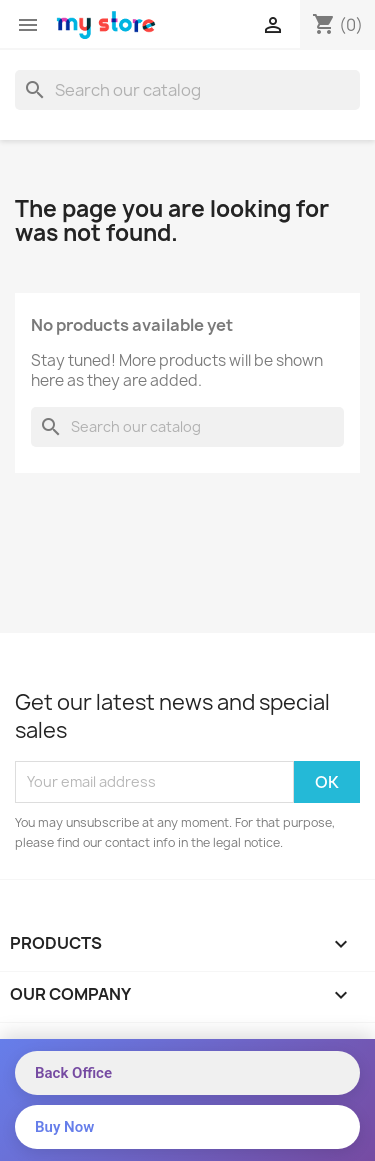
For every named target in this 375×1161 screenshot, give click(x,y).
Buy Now (64, 1127)
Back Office (73, 1073)
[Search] (187, 90)
